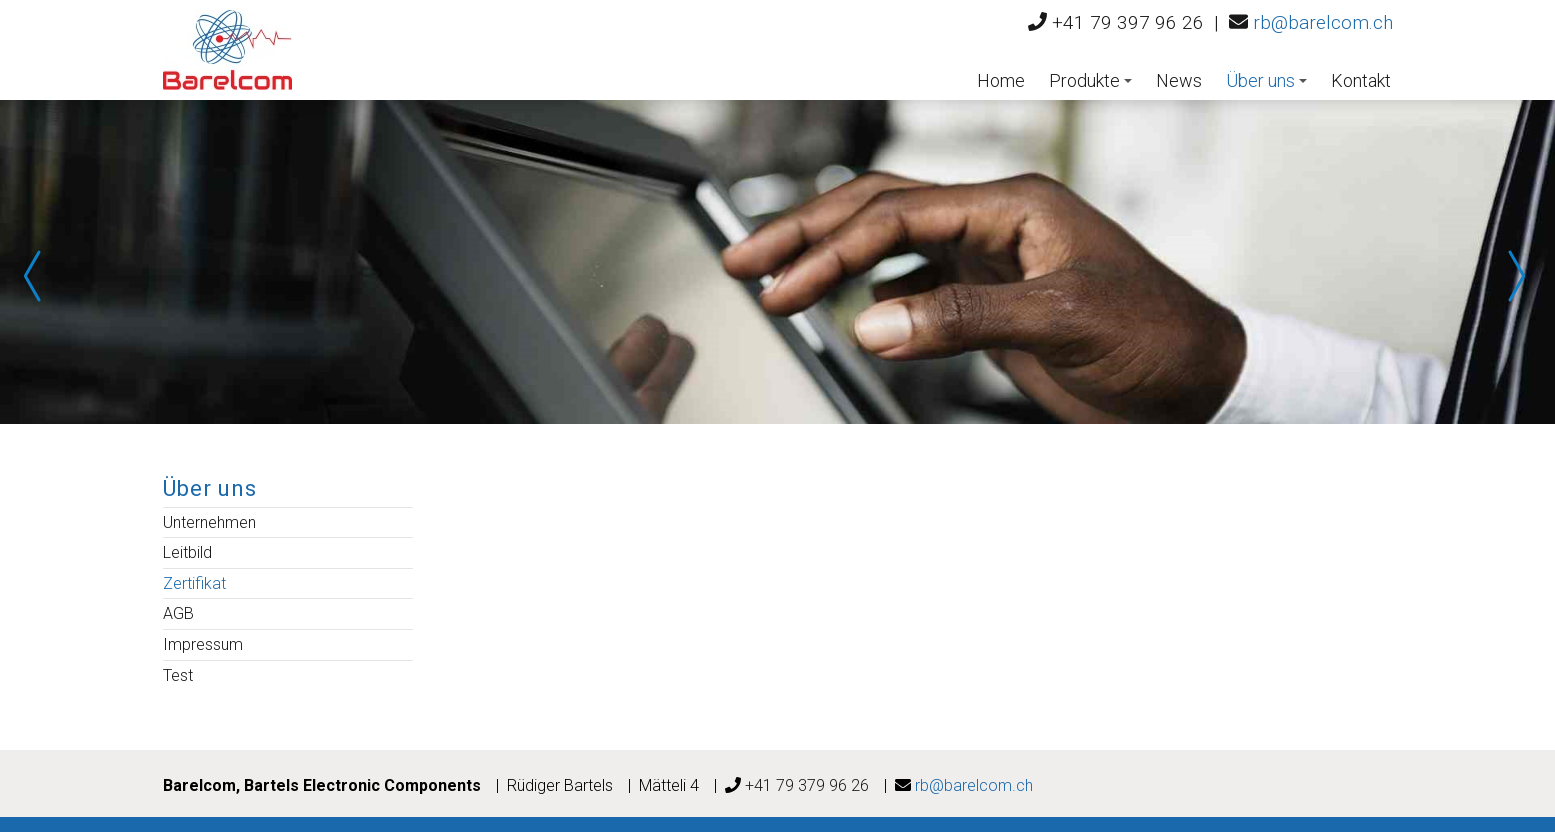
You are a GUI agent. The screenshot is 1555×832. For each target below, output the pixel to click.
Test (178, 675)
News (1179, 80)
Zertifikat (194, 583)
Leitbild (187, 552)
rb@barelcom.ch (1323, 22)
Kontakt (1361, 80)
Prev (40, 276)
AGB (178, 613)
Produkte (1090, 80)
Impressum (203, 644)
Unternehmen (209, 522)
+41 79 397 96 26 (1128, 22)
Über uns (1266, 80)
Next (1515, 276)
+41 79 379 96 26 (807, 785)
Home (1001, 80)
